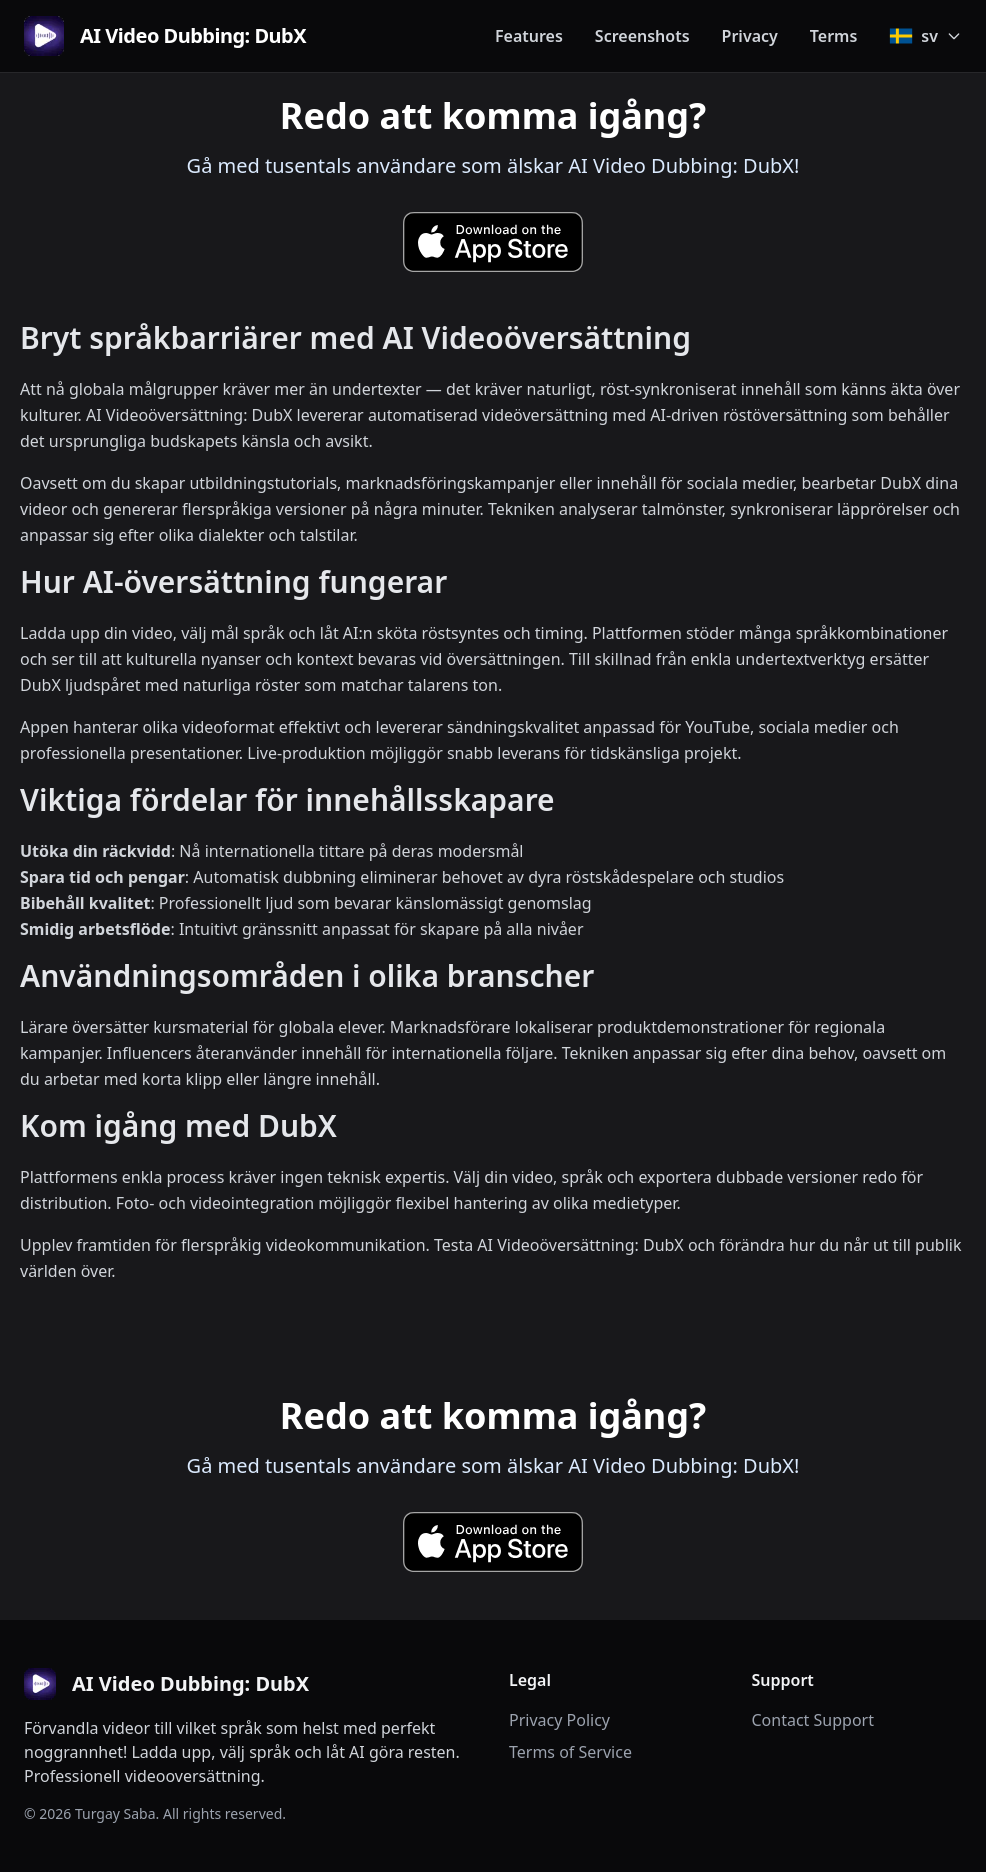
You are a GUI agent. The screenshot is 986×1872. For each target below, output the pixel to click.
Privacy (750, 36)
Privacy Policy (559, 1720)
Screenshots (642, 36)
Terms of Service (570, 1752)
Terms (834, 36)
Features (529, 36)
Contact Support (813, 1720)
